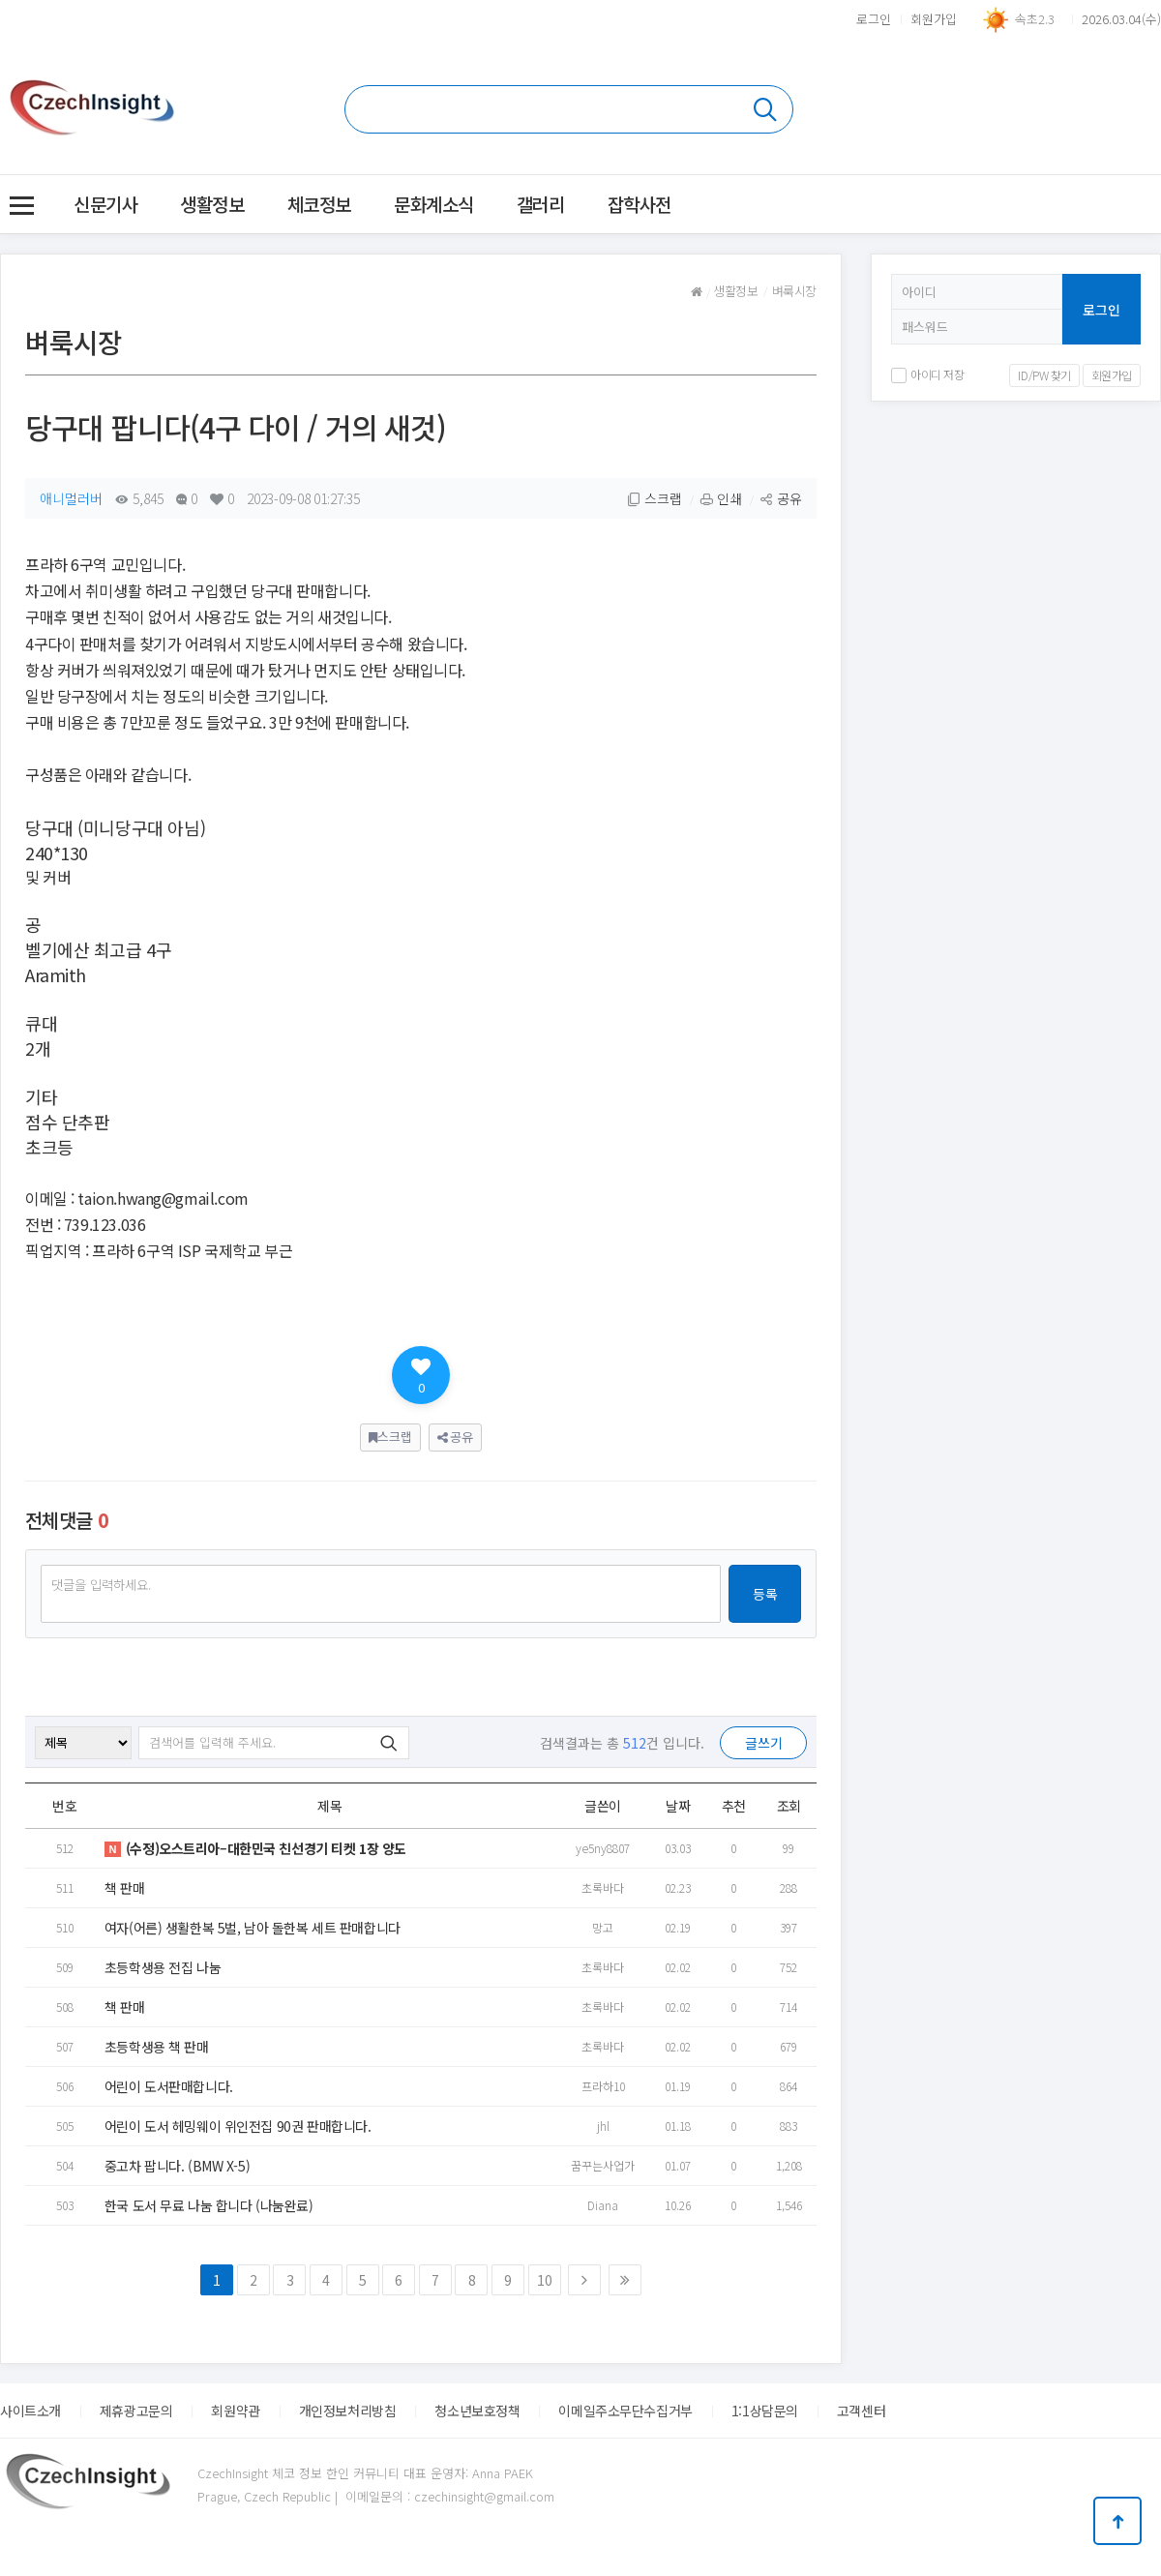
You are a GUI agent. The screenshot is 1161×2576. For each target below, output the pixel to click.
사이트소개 (30, 2410)
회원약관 (235, 2410)
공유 (780, 498)
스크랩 (654, 498)
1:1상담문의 (764, 2410)
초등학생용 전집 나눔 (162, 1967)
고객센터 (861, 2410)
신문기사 (105, 204)
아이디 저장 (927, 374)
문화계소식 (434, 204)
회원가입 (933, 19)
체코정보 (319, 204)
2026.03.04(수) (1121, 19)
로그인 (873, 19)
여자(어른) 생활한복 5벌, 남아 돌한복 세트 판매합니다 (252, 1927)
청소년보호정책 (477, 2410)
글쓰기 (764, 1742)
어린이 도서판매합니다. (168, 2086)
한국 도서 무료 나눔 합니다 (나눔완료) (208, 2205)
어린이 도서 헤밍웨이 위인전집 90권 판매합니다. (238, 2126)
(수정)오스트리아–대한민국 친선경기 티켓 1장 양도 (255, 1848)
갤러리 (541, 204)
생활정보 (212, 204)
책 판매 (124, 1888)
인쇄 (721, 498)
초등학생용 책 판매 (156, 2046)
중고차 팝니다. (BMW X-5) (177, 2165)
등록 (765, 1593)
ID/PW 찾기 (1044, 375)
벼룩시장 (794, 291)
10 (544, 2280)
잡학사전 (639, 204)
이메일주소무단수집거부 (625, 2410)
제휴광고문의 (136, 2410)
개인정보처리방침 (348, 2410)
